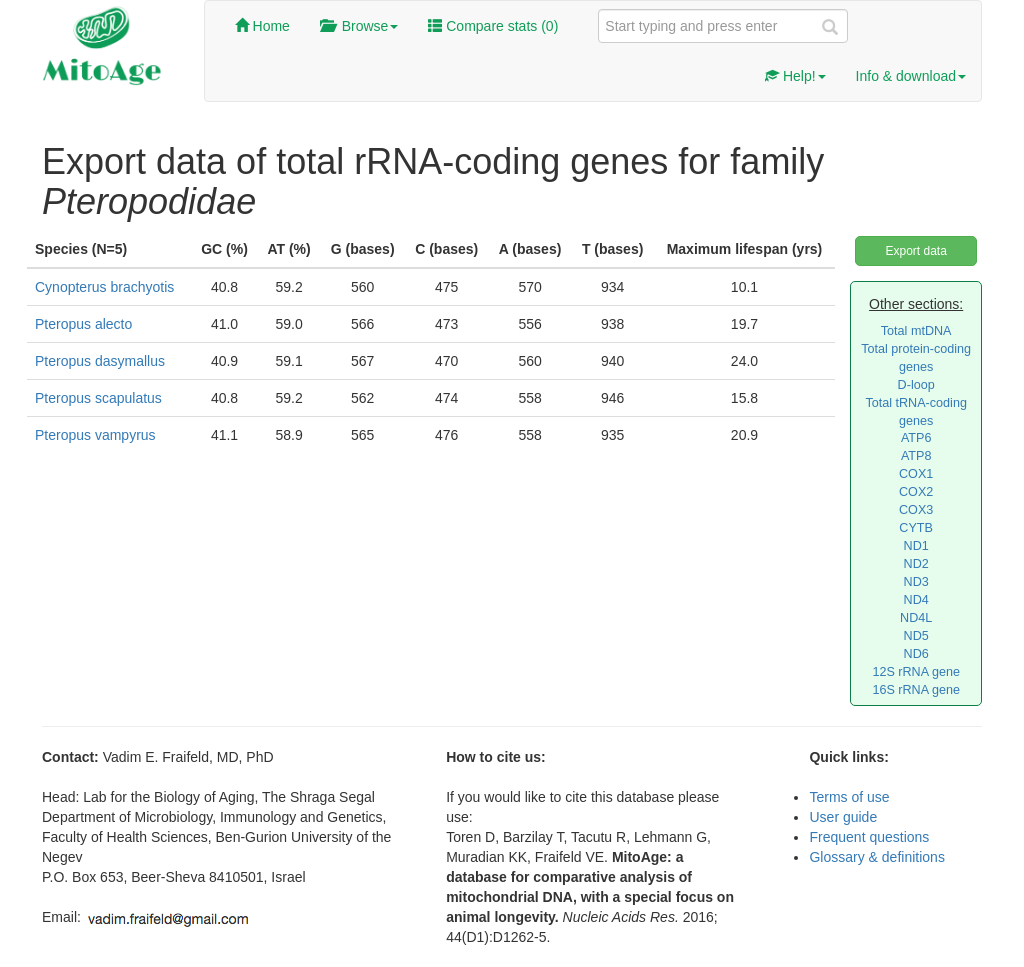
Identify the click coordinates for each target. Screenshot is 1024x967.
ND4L (916, 618)
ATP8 (916, 456)
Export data (915, 251)
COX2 (916, 492)
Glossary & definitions (876, 857)
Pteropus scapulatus (98, 398)
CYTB (916, 528)
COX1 (916, 474)
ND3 (916, 582)
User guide (843, 817)
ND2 (916, 564)
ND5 (916, 636)
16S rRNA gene (916, 690)
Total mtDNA (916, 331)
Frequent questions (869, 837)
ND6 (916, 654)
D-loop (916, 385)
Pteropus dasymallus (100, 361)
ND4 (916, 600)
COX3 (916, 510)
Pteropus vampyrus (95, 435)
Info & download (911, 76)
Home (262, 26)
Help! (795, 76)
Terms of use (849, 797)
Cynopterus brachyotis (104, 287)
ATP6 (916, 438)
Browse (359, 26)
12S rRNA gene (916, 672)
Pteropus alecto (83, 324)
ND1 (916, 546)
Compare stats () (493, 26)
